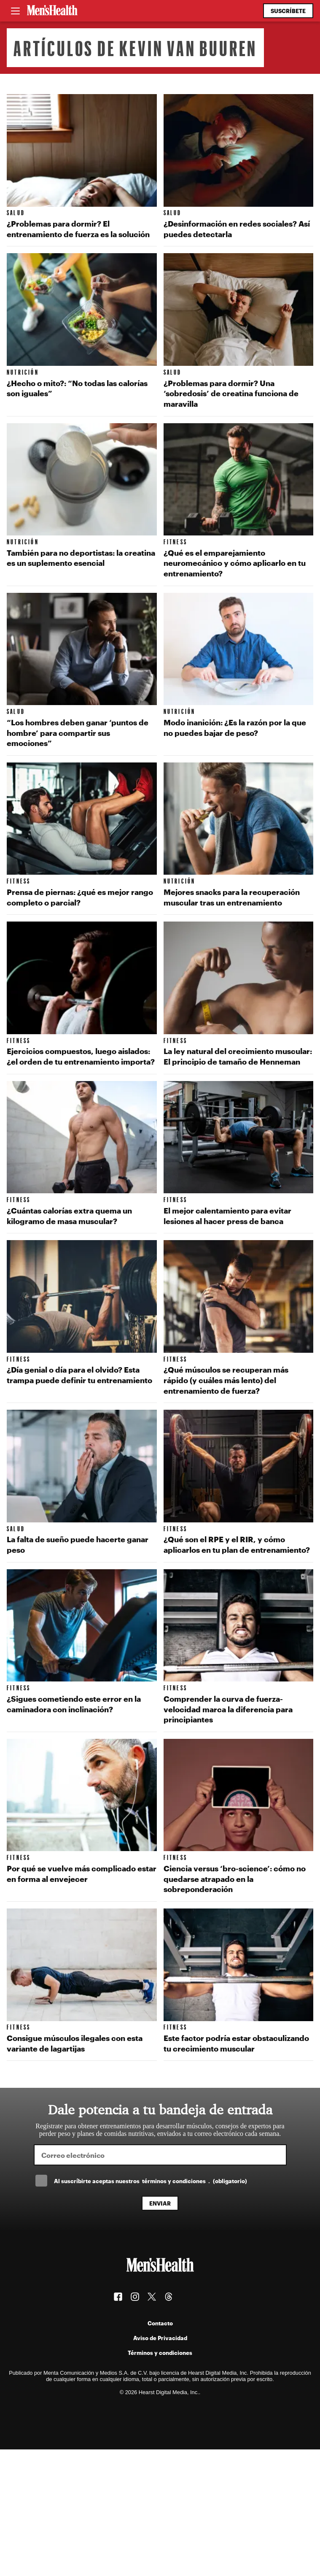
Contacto (160, 2323)
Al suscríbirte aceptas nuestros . (150, 2181)
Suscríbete (288, 11)
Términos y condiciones (160, 2352)
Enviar (160, 2203)
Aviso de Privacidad (160, 2338)
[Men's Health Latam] (52, 11)
